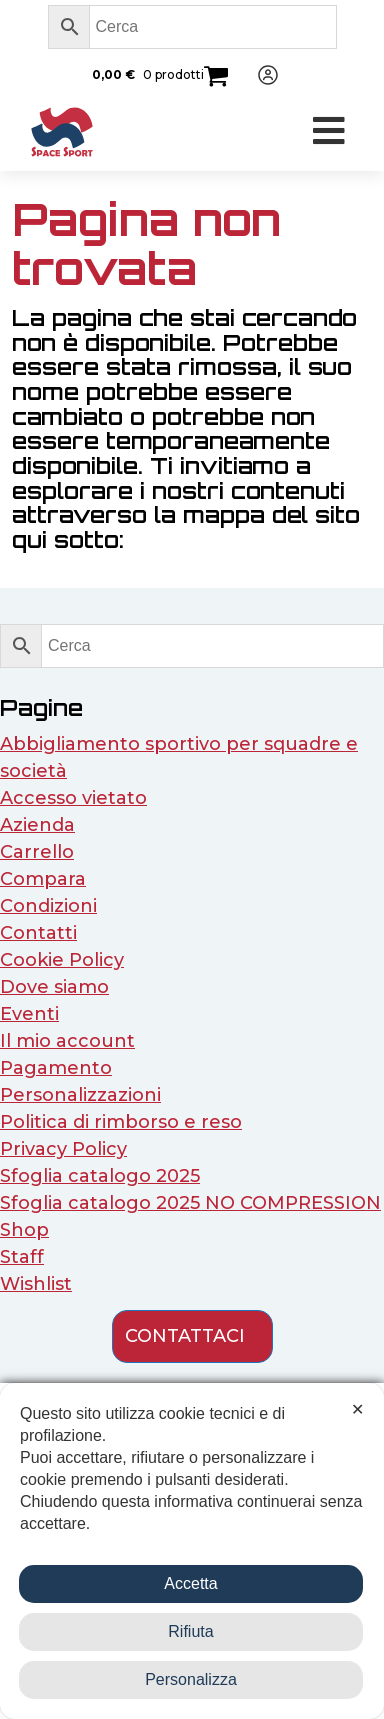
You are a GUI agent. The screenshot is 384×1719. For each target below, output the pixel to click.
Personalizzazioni (80, 1095)
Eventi (29, 1014)
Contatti (38, 933)
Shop (24, 1230)
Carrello (37, 852)
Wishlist (36, 1284)
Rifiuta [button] (190, 1631)
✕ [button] (357, 1409)
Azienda (37, 825)
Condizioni (48, 906)
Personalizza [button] (191, 1679)
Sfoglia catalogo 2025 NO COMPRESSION (190, 1203)
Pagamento (56, 1068)
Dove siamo (54, 987)
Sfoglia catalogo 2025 (100, 1176)
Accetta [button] (190, 1583)
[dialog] (192, 1551)
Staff (22, 1257)
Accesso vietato (73, 798)
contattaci (185, 1336)
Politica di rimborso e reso (121, 1122)
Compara (43, 879)
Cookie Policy (62, 960)
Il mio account (67, 1041)
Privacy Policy (63, 1149)
